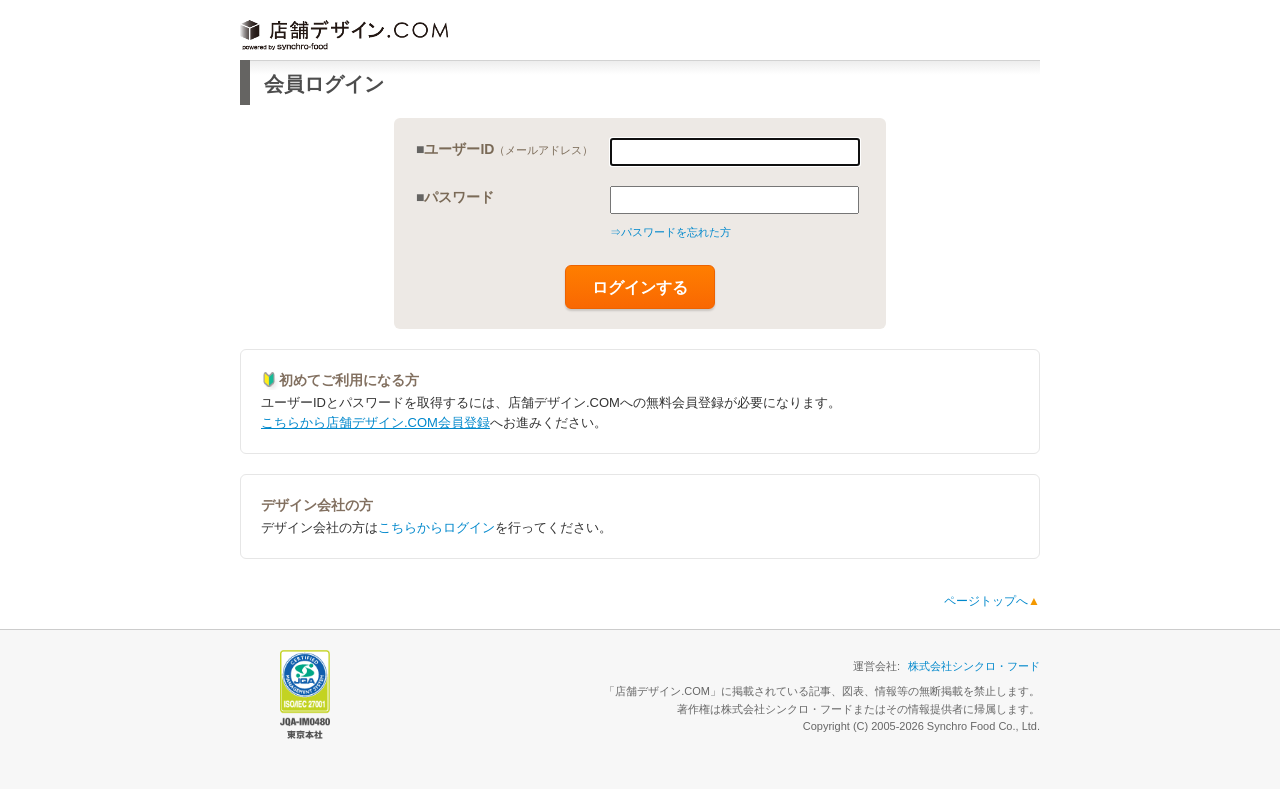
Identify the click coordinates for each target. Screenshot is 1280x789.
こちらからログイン (436, 527)
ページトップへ (992, 601)
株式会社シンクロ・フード (974, 666)
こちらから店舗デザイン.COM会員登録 (375, 422)
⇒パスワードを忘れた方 (670, 232)
